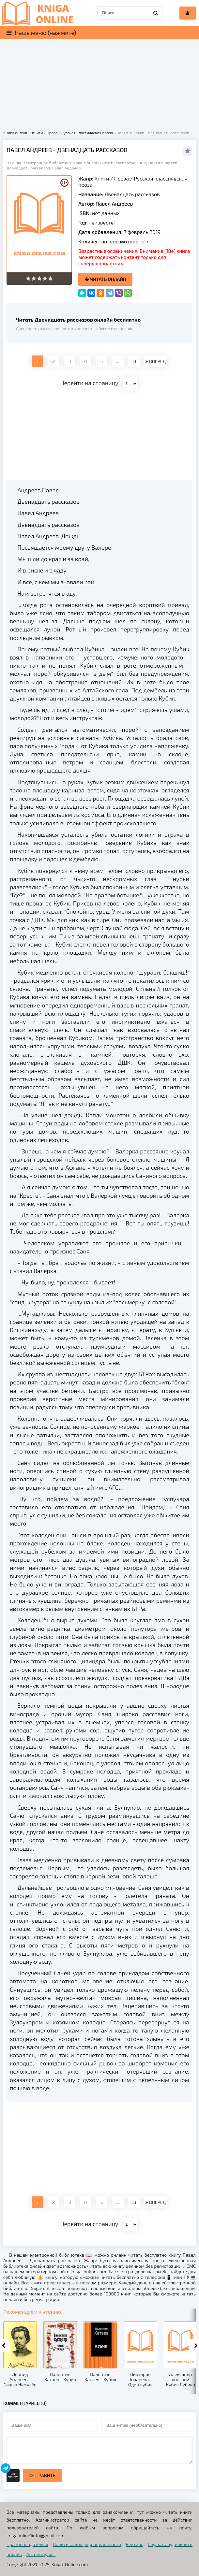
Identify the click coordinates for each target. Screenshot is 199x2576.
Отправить (42, 2475)
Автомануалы (40, 2554)
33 (133, 361)
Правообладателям (27, 2544)
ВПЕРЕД (155, 361)
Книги (102, 178)
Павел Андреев (114, 203)
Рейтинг (134, 2544)
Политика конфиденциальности (87, 2544)
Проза (121, 178)
